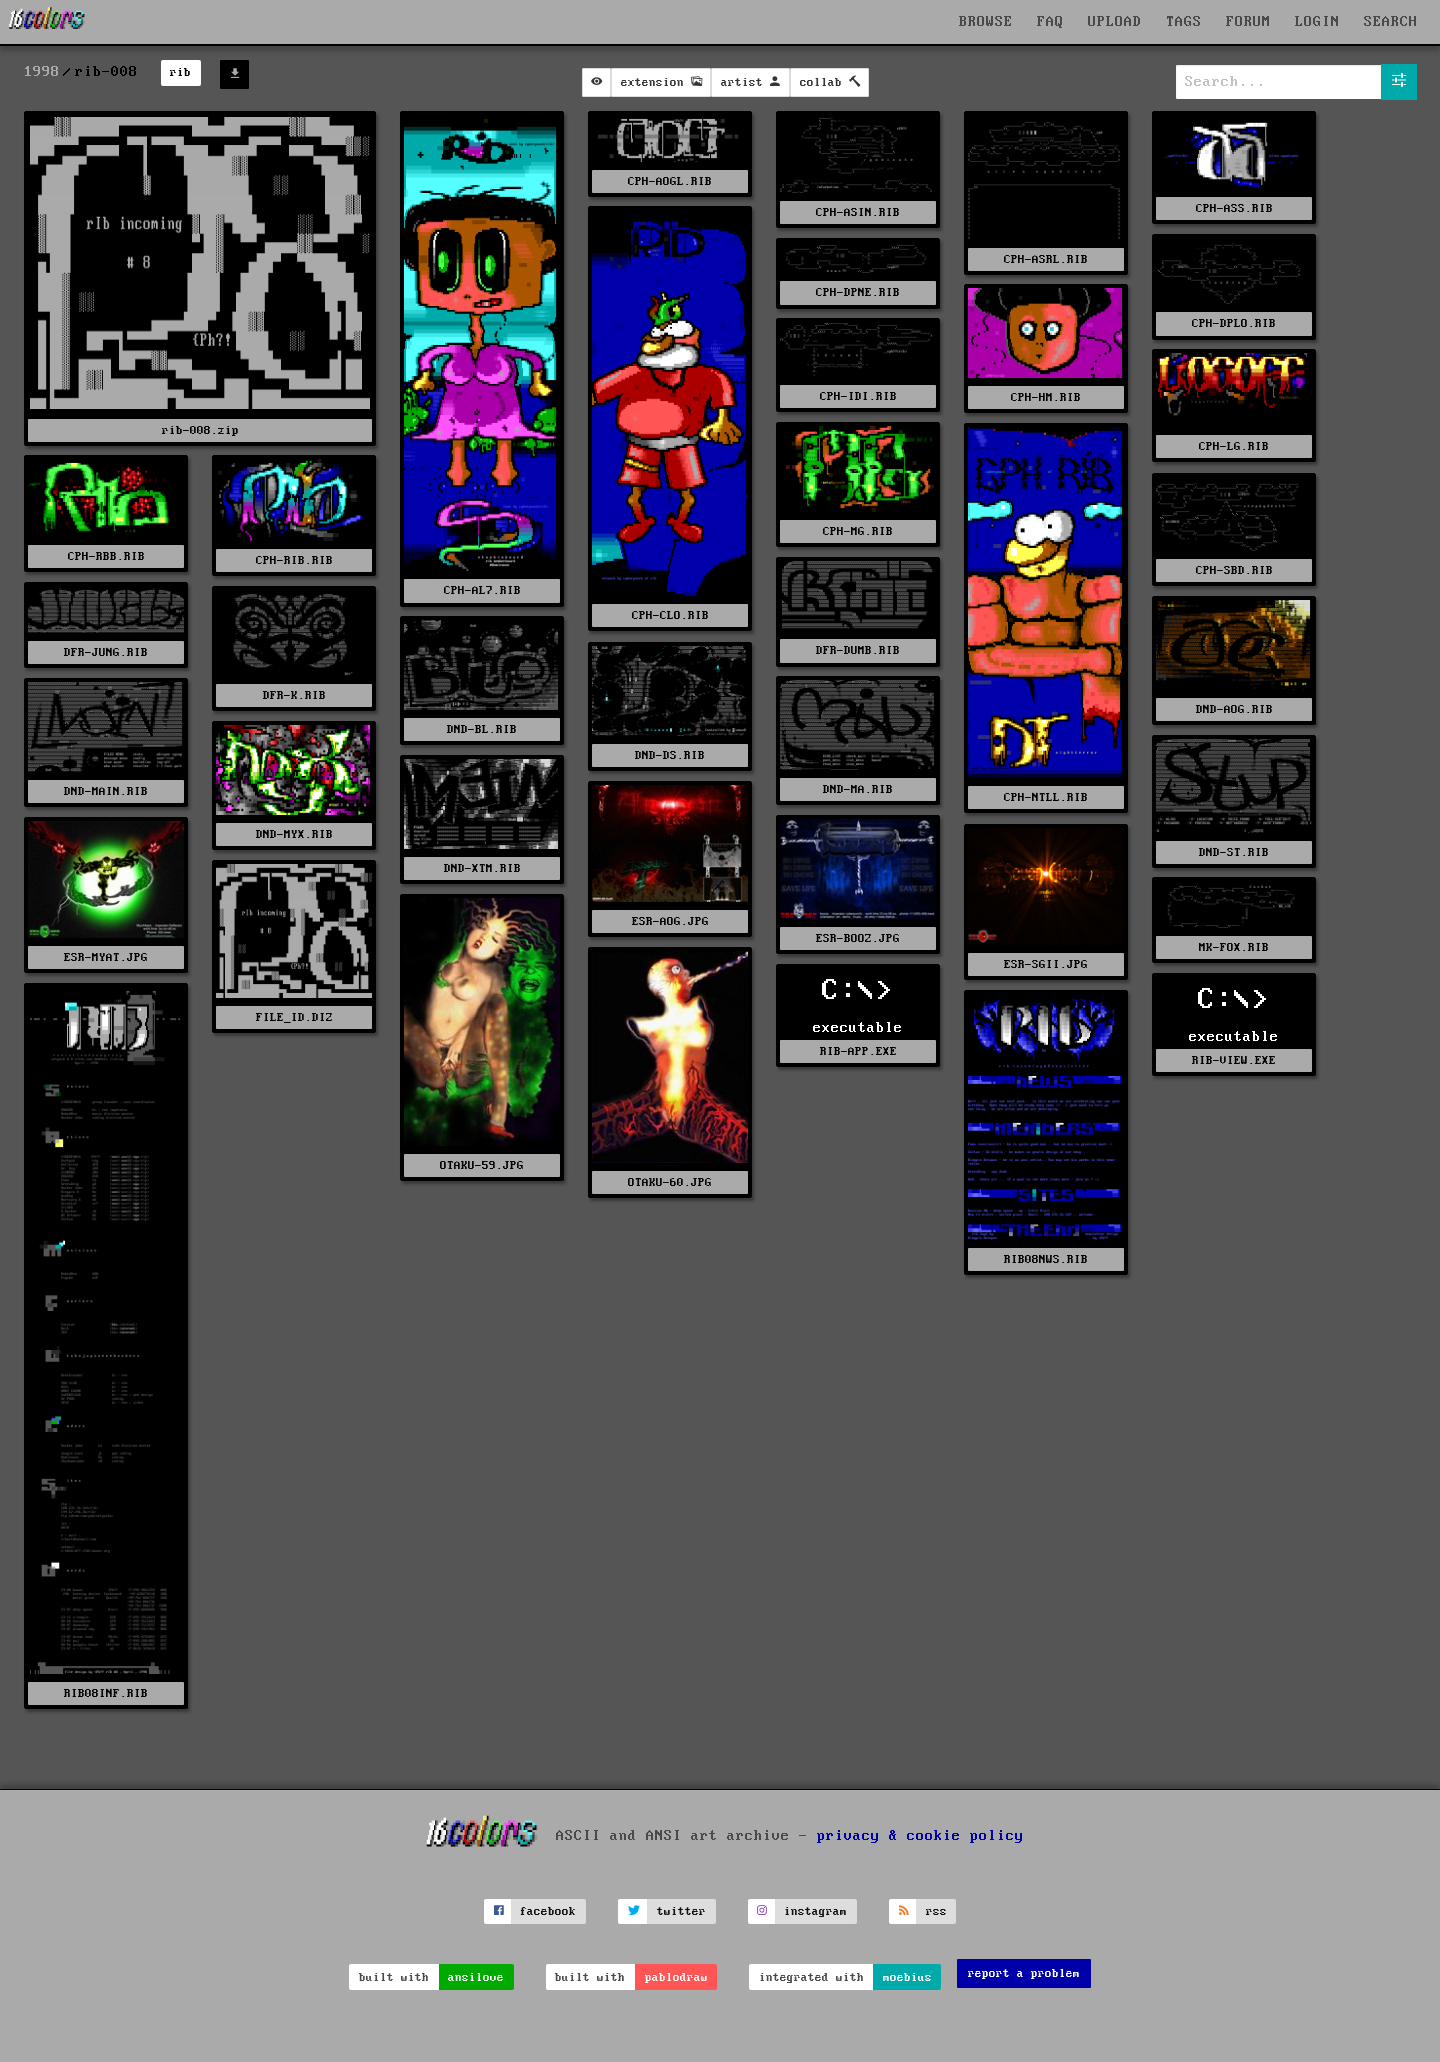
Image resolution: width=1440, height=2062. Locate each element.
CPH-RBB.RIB (106, 556)
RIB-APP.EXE (858, 1051)
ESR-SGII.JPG (1046, 964)
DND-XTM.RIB (482, 868)
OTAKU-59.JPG (482, 1165)
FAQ (1050, 22)
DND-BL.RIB (482, 729)
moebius (907, 1977)
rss (936, 1911)
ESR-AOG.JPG (670, 921)
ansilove (476, 1977)
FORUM (1248, 22)
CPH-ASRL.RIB (1046, 259)
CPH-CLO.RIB (670, 615)
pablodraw (676, 1977)
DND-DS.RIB (670, 755)
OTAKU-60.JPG (670, 1182)
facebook (548, 1911)
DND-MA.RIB (858, 789)
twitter (681, 1911)
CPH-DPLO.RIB (1234, 323)
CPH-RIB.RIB (294, 560)
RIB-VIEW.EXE (1234, 1060)
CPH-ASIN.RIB (858, 212)
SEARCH (1391, 22)
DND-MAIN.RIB (106, 791)
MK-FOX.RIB (1234, 947)
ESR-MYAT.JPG (106, 957)
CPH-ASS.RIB (1234, 208)
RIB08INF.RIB (106, 1693)
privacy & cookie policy (920, 1835)
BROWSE (986, 22)
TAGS (1184, 22)
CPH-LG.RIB (1234, 446)
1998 (42, 72)
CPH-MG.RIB (858, 531)
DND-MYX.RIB (294, 834)
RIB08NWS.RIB (1046, 1259)
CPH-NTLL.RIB (1046, 797)
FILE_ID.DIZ (294, 1017)
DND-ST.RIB (1234, 852)
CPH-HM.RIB (1046, 397)
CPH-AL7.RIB (482, 590)
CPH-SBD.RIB (1234, 570)
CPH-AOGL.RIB (670, 181)
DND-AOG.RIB (1234, 709)
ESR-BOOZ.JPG (858, 938)
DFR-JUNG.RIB (106, 652)
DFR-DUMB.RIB (858, 650)
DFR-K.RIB (294, 695)
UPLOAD (1115, 22)
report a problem (1024, 1973)
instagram (815, 1911)
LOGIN (1317, 22)
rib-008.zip (200, 430)
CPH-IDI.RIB (858, 396)
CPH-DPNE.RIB (858, 292)
